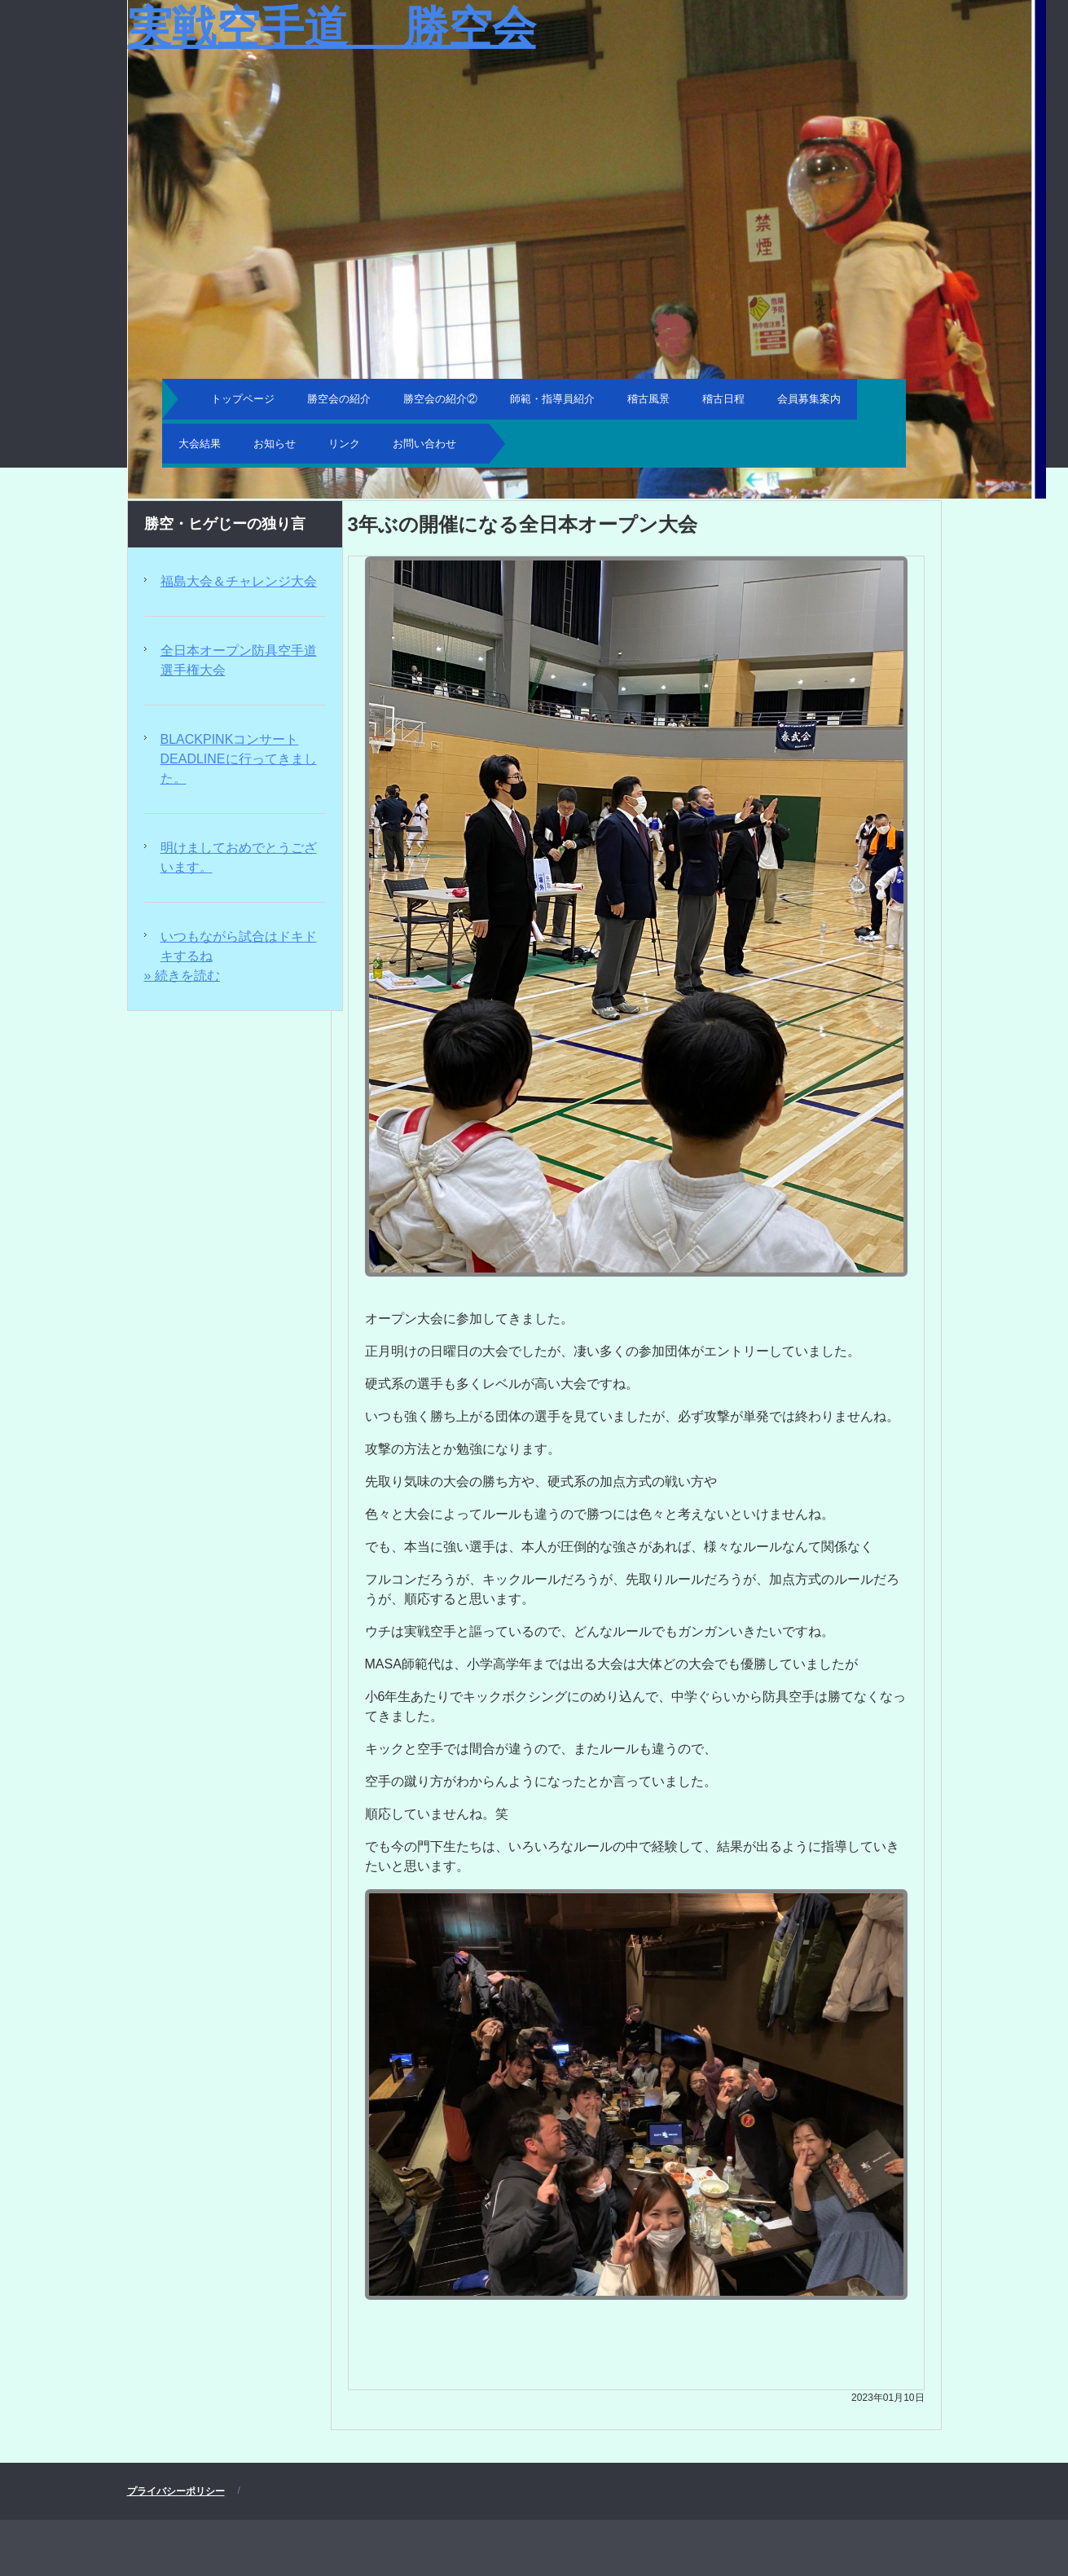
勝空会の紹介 (339, 399)
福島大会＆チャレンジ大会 (238, 581)
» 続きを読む (182, 975)
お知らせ (274, 443)
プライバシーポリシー (176, 2491)
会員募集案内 (809, 399)
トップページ (243, 399)
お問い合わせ (424, 443)
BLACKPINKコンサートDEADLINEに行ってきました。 (238, 758)
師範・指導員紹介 (552, 399)
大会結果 (199, 443)
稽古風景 (648, 399)
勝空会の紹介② (440, 399)
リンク (344, 443)
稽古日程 (723, 399)
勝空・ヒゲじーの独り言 (224, 524)
